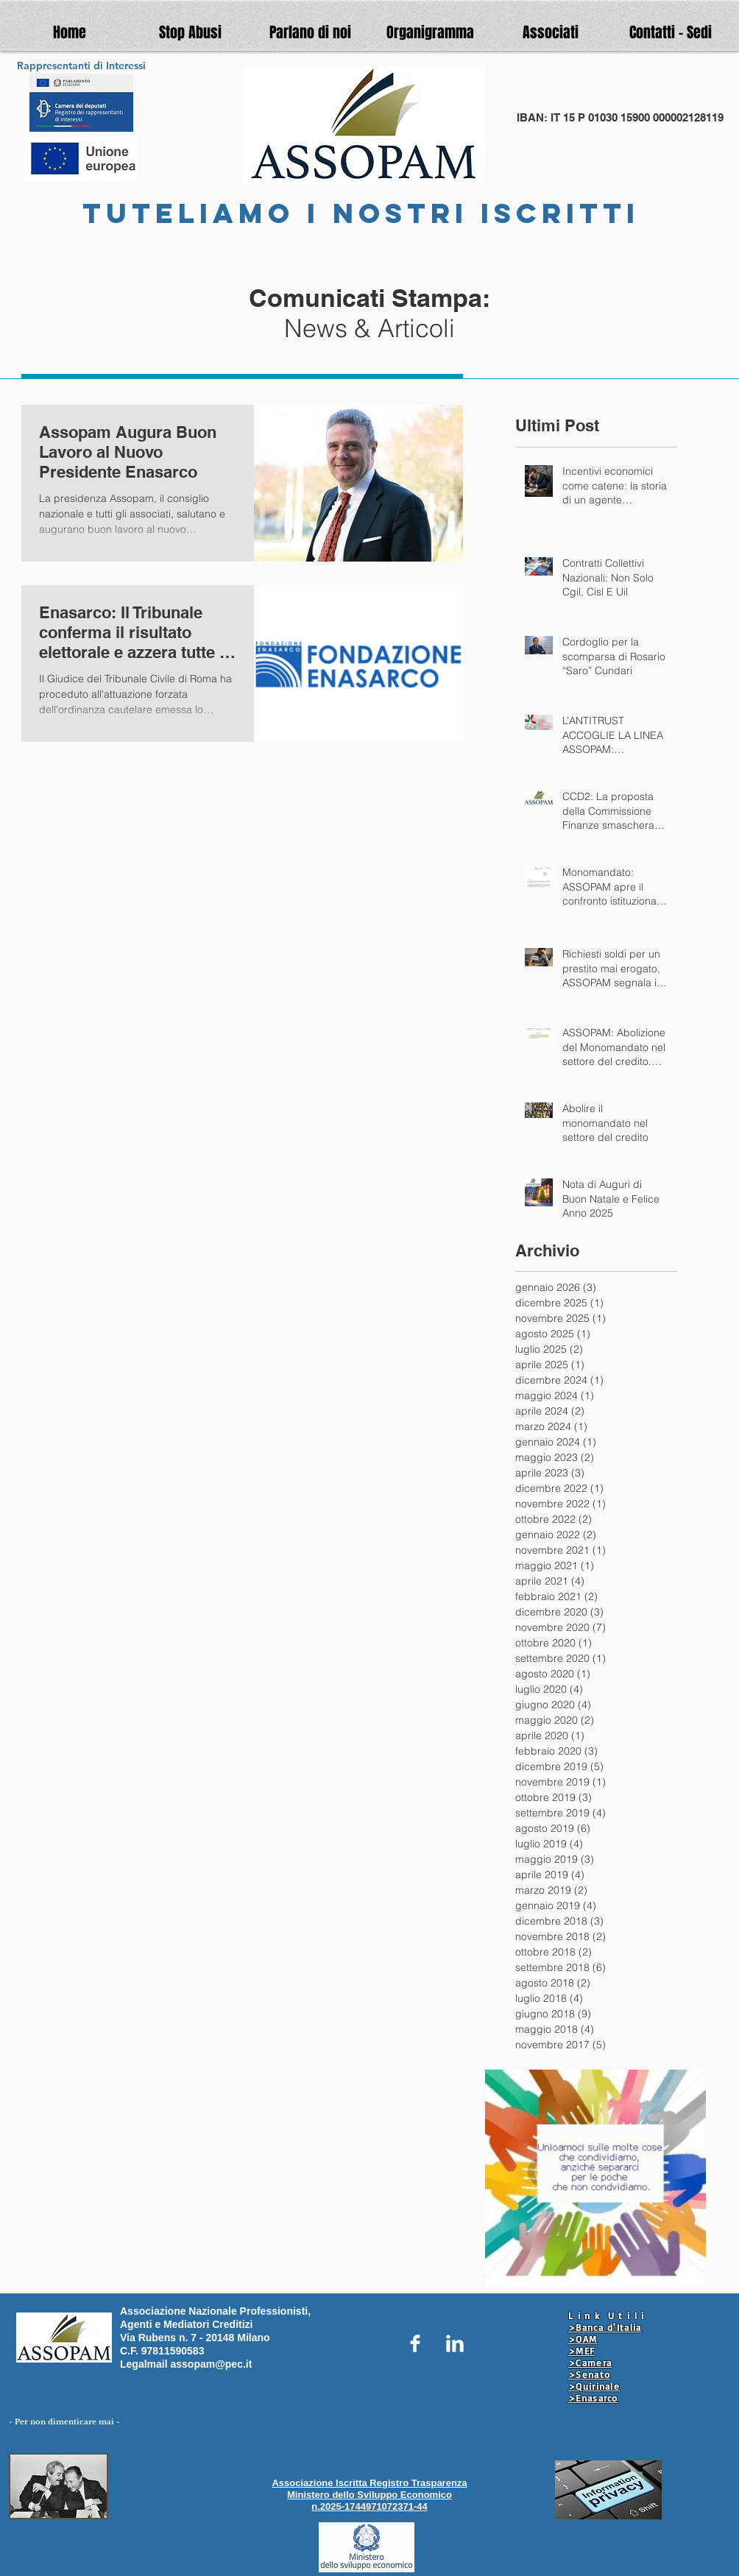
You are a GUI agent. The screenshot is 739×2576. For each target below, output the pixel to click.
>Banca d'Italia (605, 2327)
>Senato (589, 2374)
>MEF (581, 2351)
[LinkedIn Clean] (455, 2343)
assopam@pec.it (211, 2364)
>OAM (582, 2339)
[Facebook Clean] (415, 2343)
